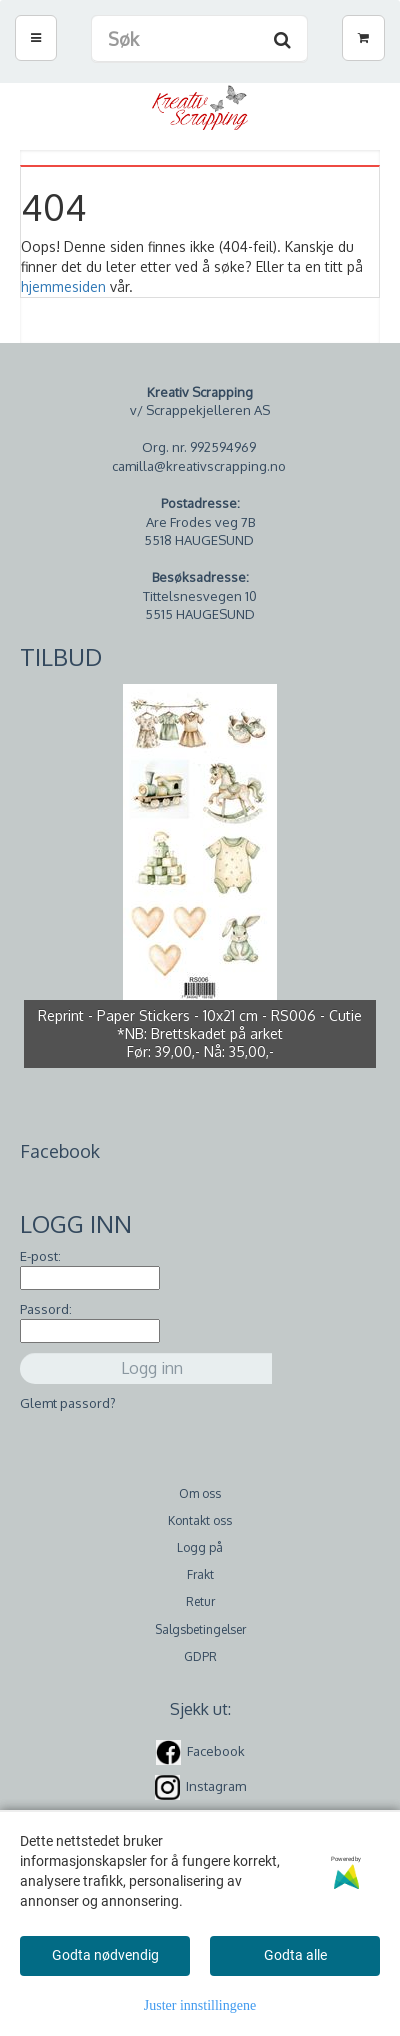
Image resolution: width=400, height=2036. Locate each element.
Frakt (200, 1574)
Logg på (200, 1547)
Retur (200, 1601)
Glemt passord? (68, 1403)
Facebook (216, 1751)
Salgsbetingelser (200, 1629)
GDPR (200, 1656)
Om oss (200, 1493)
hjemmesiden (63, 286)
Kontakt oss (200, 1520)
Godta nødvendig (105, 1955)
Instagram (216, 1786)
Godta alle (295, 1955)
